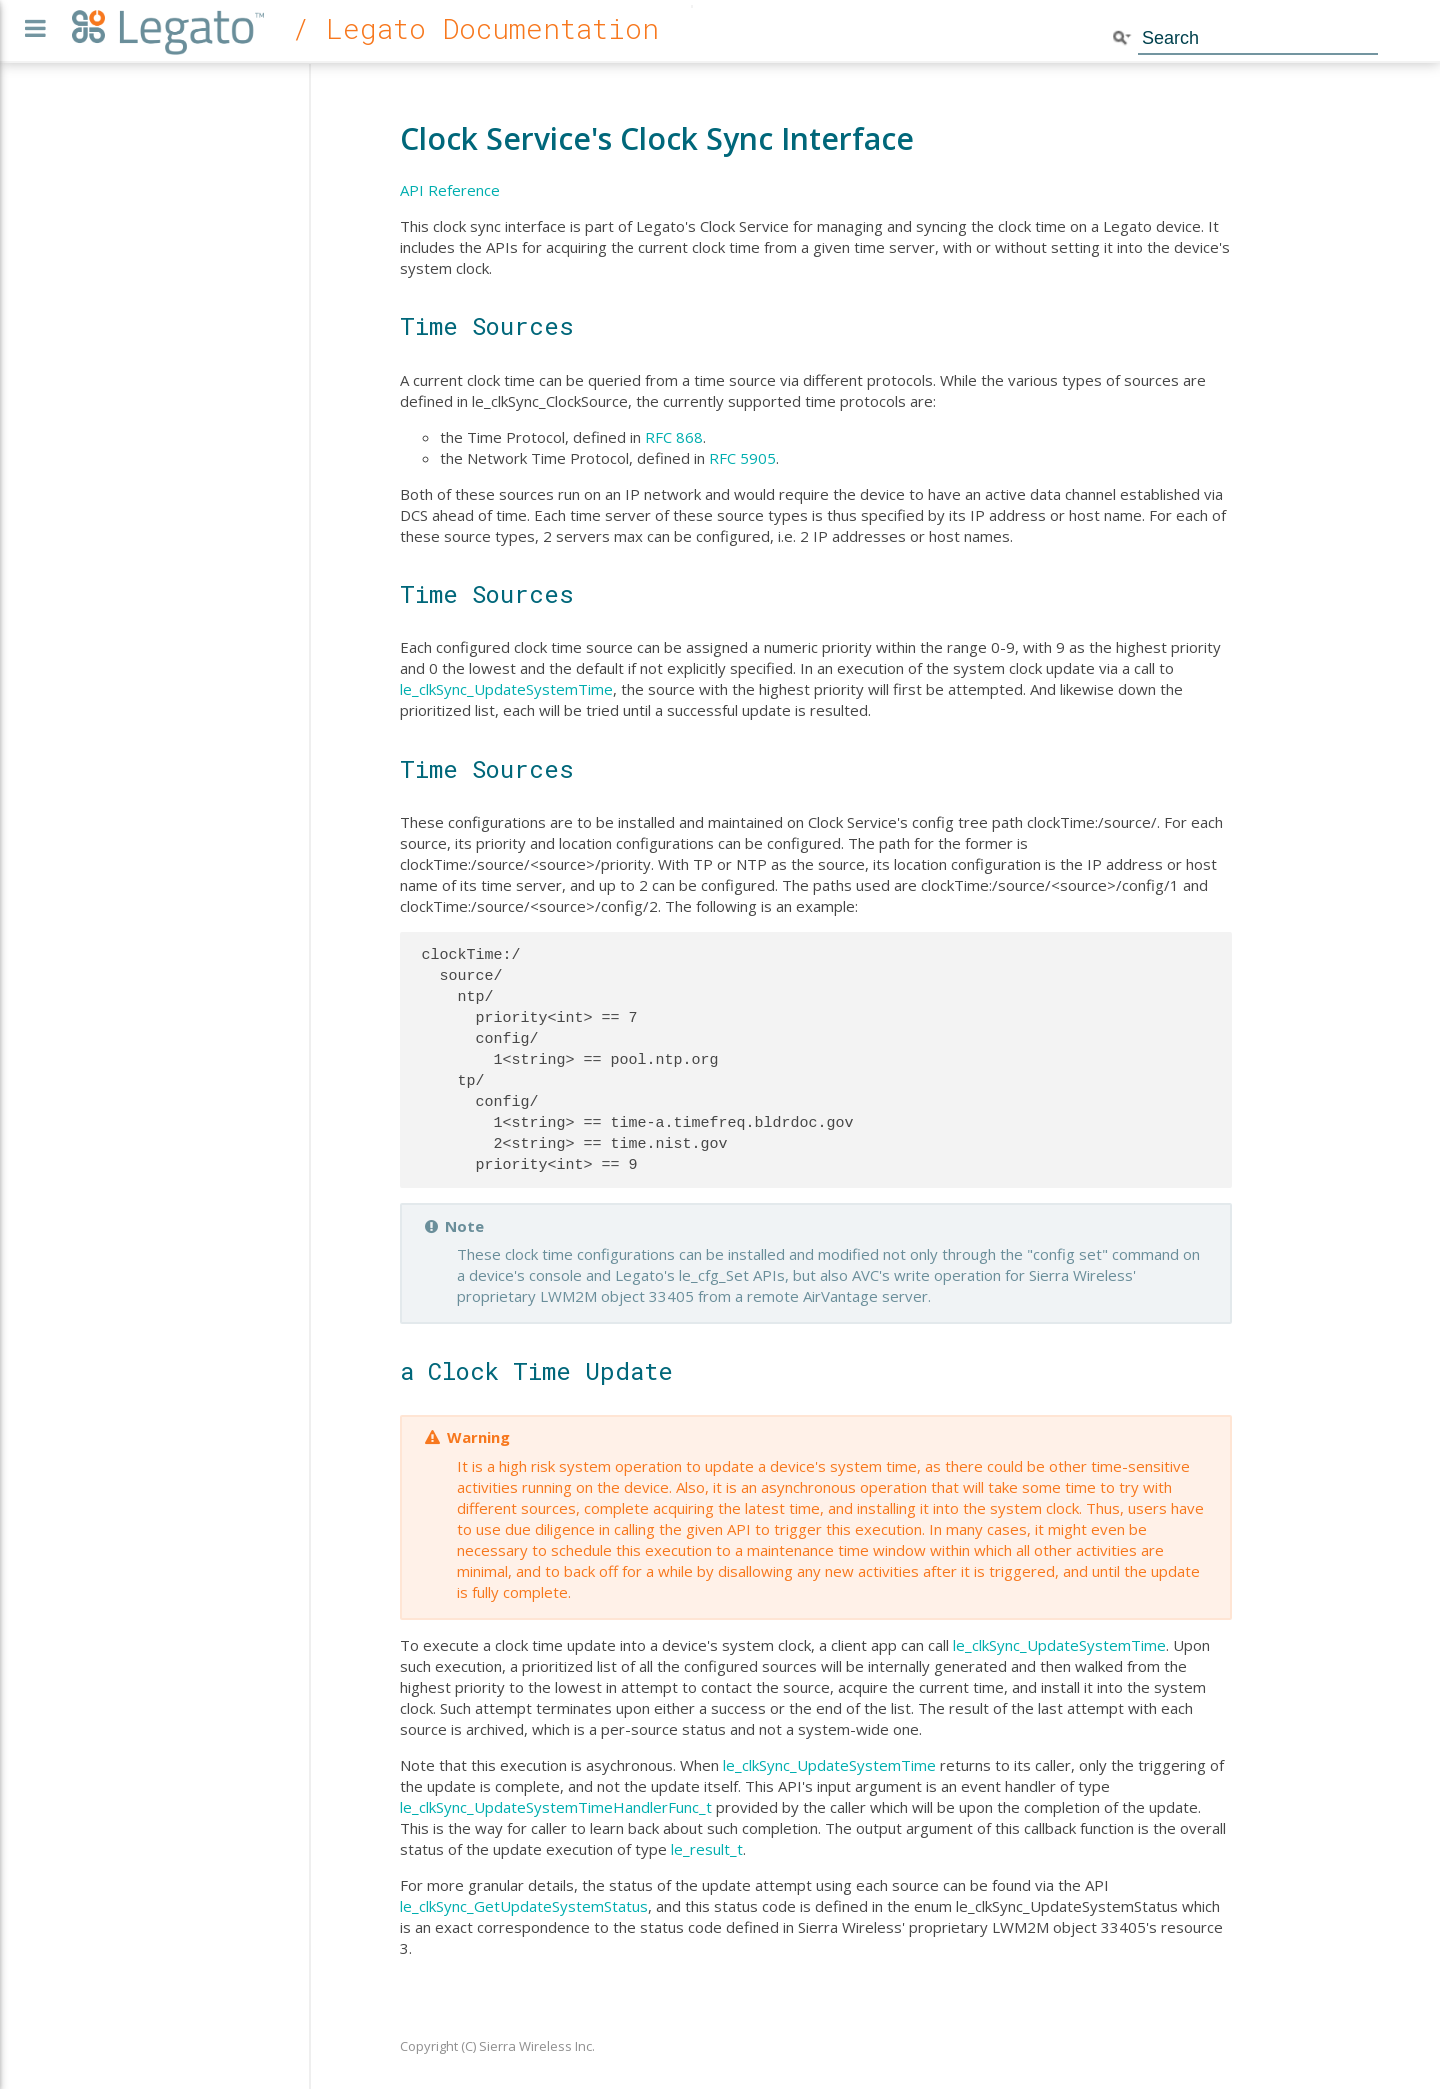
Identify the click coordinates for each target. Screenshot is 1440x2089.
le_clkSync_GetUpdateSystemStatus (524, 1906)
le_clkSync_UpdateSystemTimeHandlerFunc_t (556, 1807)
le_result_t (707, 1849)
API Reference (450, 190)
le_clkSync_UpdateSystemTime (506, 689)
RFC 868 (674, 437)
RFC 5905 (742, 458)
